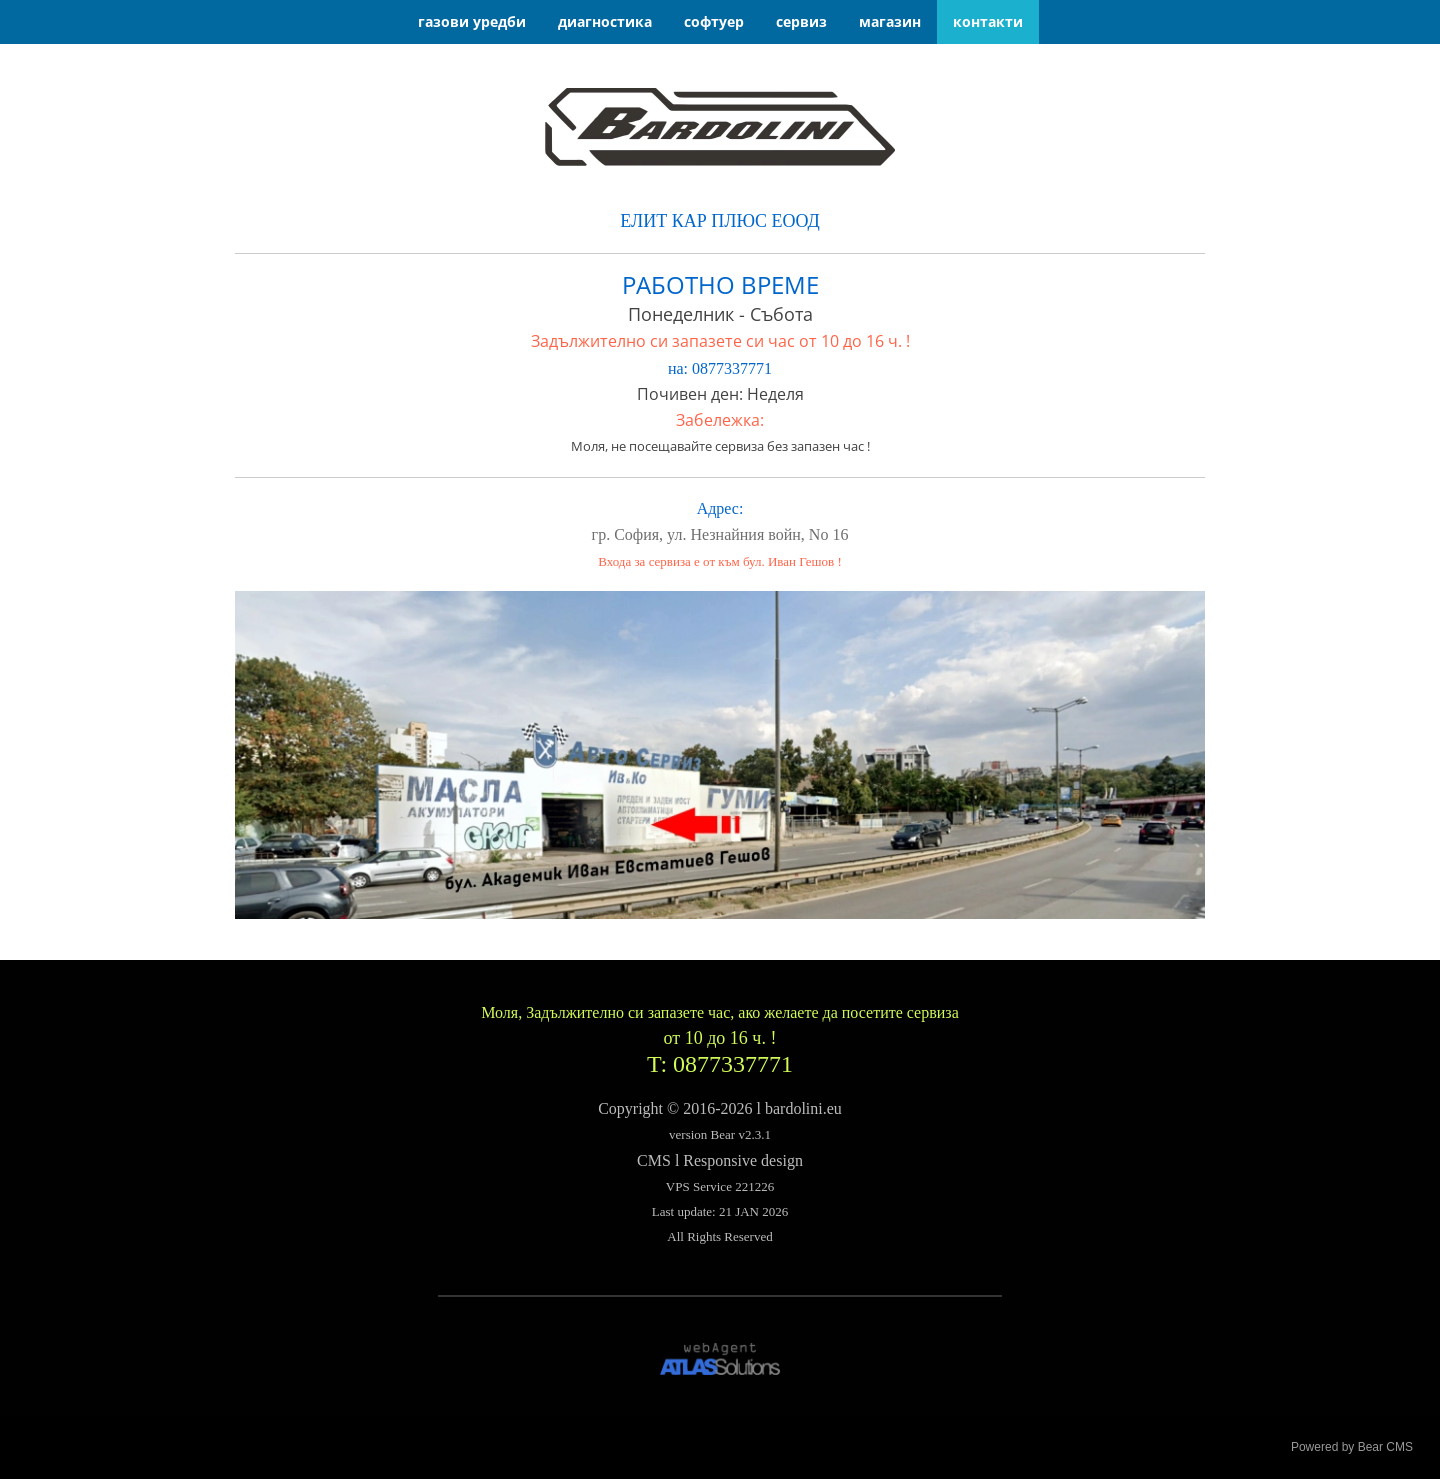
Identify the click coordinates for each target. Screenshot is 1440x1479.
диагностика (605, 21)
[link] (720, 127)
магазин (890, 21)
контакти (988, 21)
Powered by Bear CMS (1352, 1447)
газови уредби (472, 21)
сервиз (801, 21)
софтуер (714, 21)
